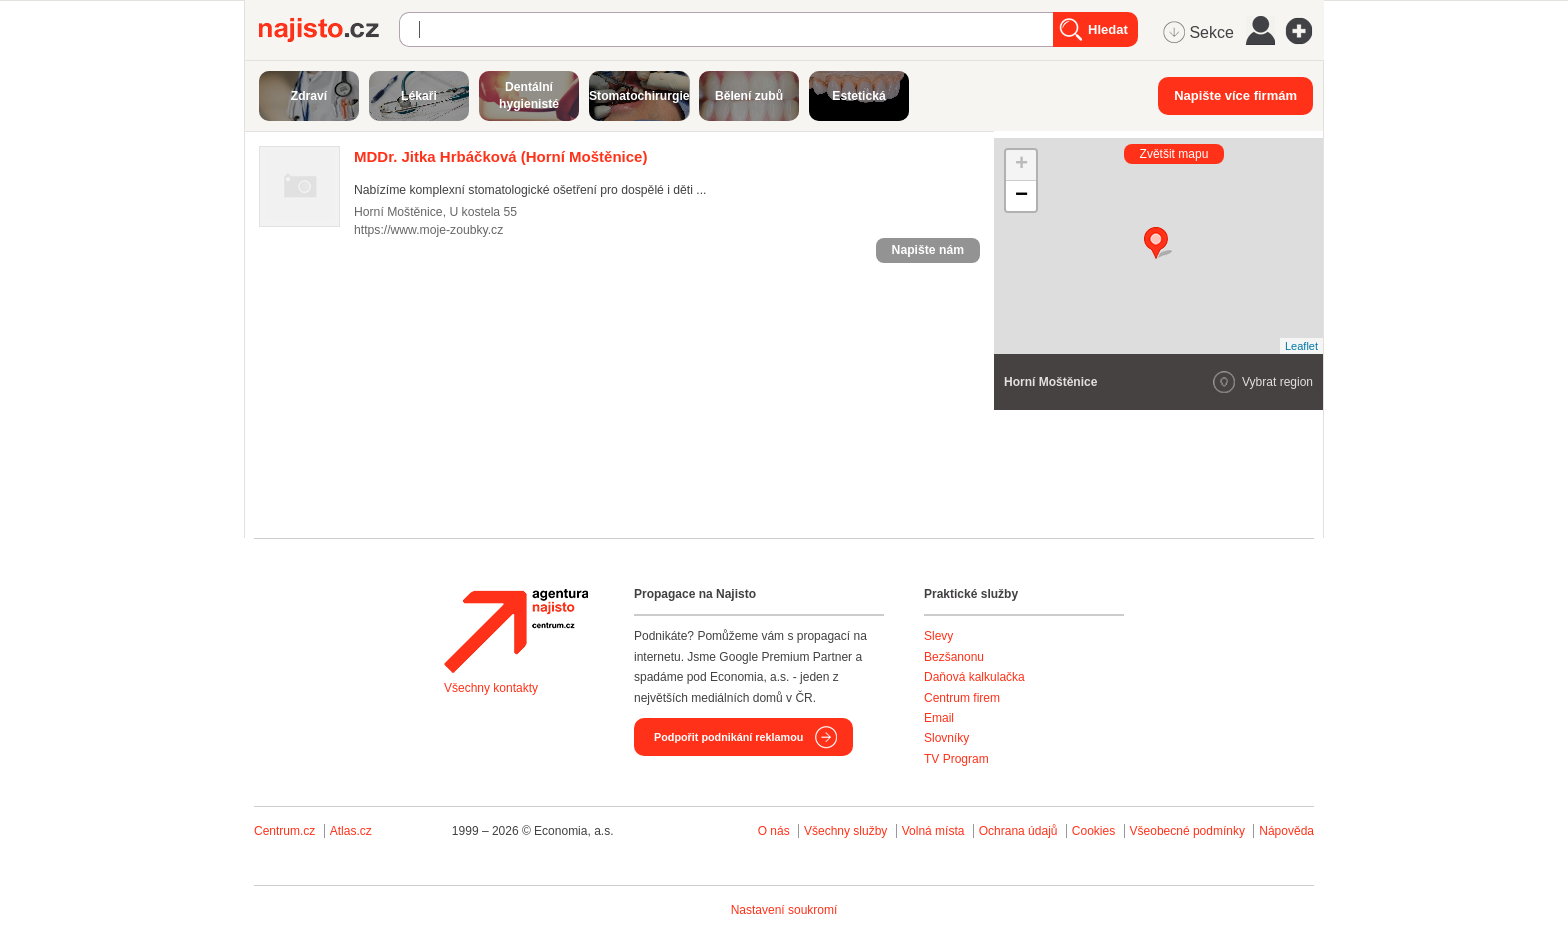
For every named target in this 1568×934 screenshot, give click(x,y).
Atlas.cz (351, 831)
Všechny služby (847, 831)
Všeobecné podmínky (1187, 831)
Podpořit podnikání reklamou (728, 737)
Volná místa (933, 831)
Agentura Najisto (516, 631)
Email (939, 718)
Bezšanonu (954, 657)
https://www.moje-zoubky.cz (428, 230)
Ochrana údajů (1018, 831)
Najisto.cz (329, 30)
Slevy (938, 636)
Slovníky (946, 738)
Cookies (1093, 831)
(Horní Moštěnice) (500, 156)
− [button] (1021, 196)
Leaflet (1301, 346)
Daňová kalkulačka (974, 677)
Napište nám (928, 250)
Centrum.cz (284, 831)
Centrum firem (962, 698)
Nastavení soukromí (784, 910)
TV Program (956, 759)
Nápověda (1286, 831)
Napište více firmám (1235, 95)
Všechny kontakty (491, 688)
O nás (774, 831)
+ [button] (1021, 165)
